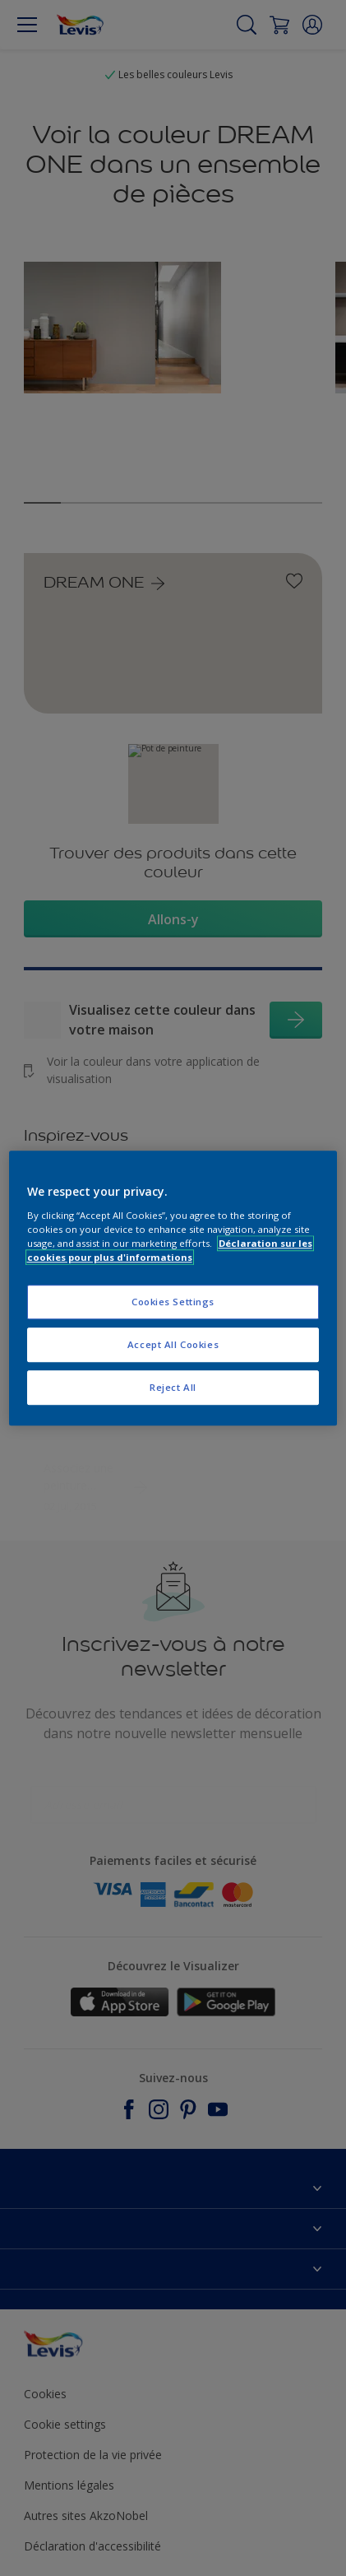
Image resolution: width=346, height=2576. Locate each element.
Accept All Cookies (173, 1344)
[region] (173, 1288)
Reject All (173, 1387)
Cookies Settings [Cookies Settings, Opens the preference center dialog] (173, 1301)
